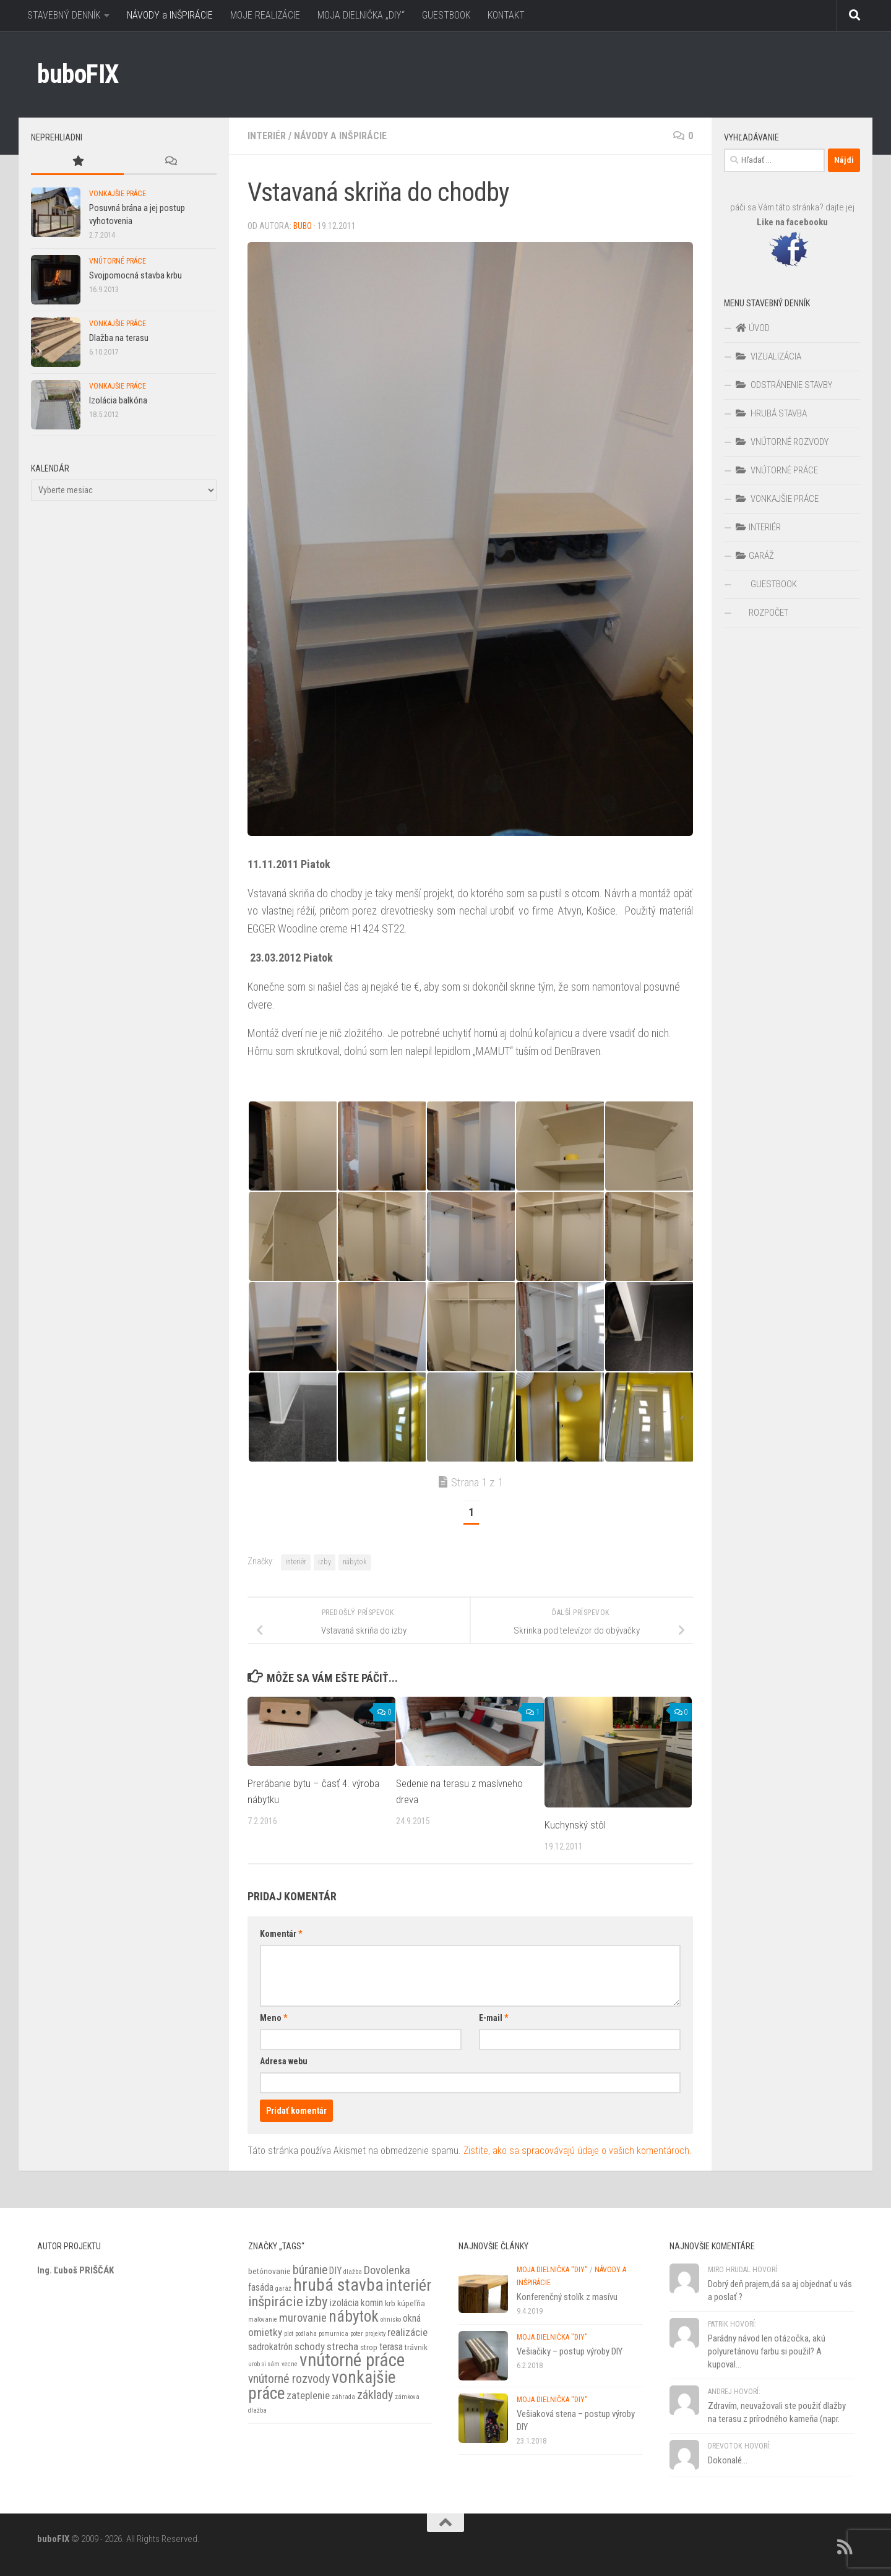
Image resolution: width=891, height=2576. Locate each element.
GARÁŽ (754, 555)
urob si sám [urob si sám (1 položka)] (264, 2364)
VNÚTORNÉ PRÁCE (117, 261)
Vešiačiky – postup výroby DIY (569, 2351)
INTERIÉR (267, 136)
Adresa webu (284, 2061)
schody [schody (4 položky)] (310, 2346)
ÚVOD (752, 328)
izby (324, 1561)
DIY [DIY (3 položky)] (335, 2271)
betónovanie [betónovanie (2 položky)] (269, 2271)
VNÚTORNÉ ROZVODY (782, 441)
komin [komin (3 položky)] (372, 2303)
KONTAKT (506, 15)
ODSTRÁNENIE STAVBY (783, 384)
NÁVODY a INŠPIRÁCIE (170, 15)
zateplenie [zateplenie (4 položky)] (308, 2395)
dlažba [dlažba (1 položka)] (352, 2272)
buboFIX (78, 74)
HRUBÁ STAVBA (771, 413)
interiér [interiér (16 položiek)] (408, 2285)
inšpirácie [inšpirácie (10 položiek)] (275, 2301)
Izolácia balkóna (118, 400)
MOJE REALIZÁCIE (265, 15)
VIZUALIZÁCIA (768, 356)
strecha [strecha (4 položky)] (342, 2346)
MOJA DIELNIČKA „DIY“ (361, 15)
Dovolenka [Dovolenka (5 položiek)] (387, 2270)
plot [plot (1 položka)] (288, 2334)
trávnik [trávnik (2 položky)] (416, 2347)
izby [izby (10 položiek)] (316, 2301)
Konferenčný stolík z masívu (567, 2296)
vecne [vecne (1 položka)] (290, 2364)
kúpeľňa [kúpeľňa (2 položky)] (411, 2303)
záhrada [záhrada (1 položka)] (343, 2397)
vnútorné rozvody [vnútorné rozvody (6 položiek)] (289, 2379)
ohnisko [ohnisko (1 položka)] (391, 2319)
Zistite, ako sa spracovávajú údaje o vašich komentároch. (577, 2150)
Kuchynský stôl (575, 1825)
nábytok (355, 1561)
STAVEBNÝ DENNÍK (63, 15)
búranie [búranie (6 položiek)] (310, 2270)
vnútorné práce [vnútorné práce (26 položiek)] (352, 2360)
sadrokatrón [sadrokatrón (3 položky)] (270, 2347)
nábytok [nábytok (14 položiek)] (354, 2316)
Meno (273, 2018)
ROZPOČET (767, 612)
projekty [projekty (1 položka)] (375, 2334)
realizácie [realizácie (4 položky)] (407, 2332)
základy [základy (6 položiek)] (375, 2395)
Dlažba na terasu (118, 337)
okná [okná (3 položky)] (412, 2318)
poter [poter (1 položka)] (356, 2334)
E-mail (493, 2018)
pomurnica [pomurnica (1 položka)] (333, 2334)
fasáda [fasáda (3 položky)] (260, 2287)
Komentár (281, 1934)
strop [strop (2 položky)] (368, 2347)
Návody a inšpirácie (340, 136)
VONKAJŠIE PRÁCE (117, 193)
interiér (295, 1561)
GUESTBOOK (446, 15)
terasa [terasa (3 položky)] (391, 2347)
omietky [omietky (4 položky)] (265, 2332)
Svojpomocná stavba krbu (135, 275)
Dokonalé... (727, 2460)
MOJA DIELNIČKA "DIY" (552, 2269)
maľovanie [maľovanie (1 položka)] (262, 2319)
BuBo (302, 226)
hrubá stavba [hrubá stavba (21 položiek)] (338, 2285)
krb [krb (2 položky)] (390, 2303)
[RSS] (845, 2547)
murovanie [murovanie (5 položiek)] (303, 2318)
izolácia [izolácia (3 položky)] (344, 2303)
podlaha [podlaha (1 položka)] (306, 2334)
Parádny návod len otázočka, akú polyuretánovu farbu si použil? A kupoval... (766, 2351)
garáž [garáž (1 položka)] (283, 2289)
